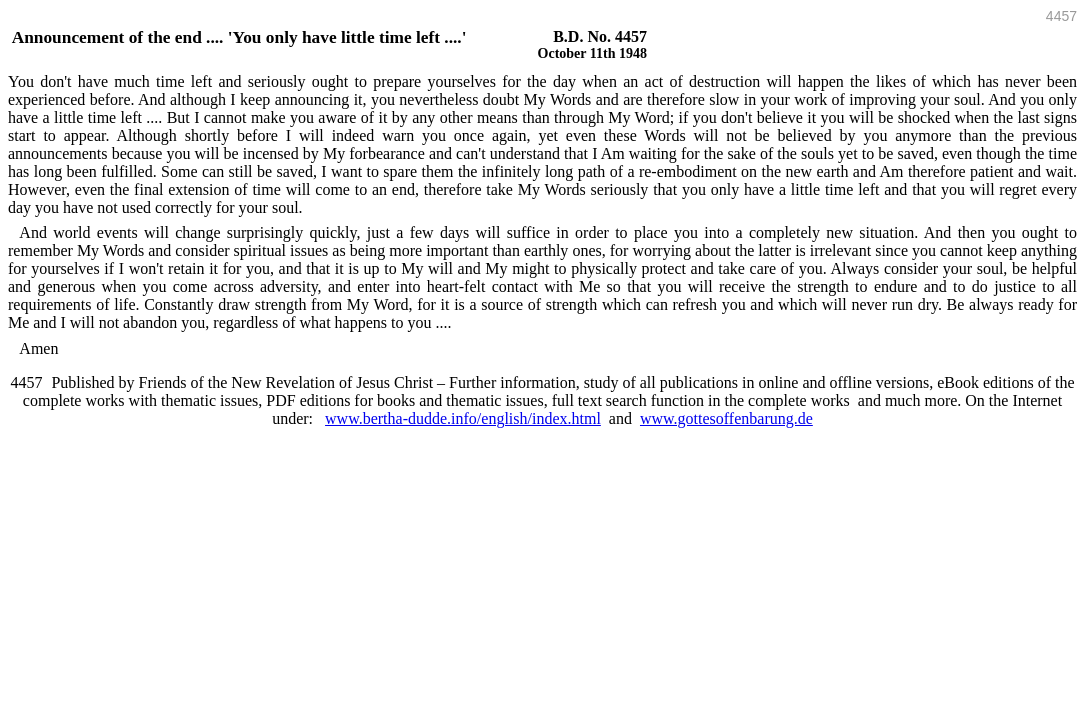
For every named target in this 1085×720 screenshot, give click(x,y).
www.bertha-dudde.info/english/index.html (463, 418)
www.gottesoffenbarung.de (726, 418)
